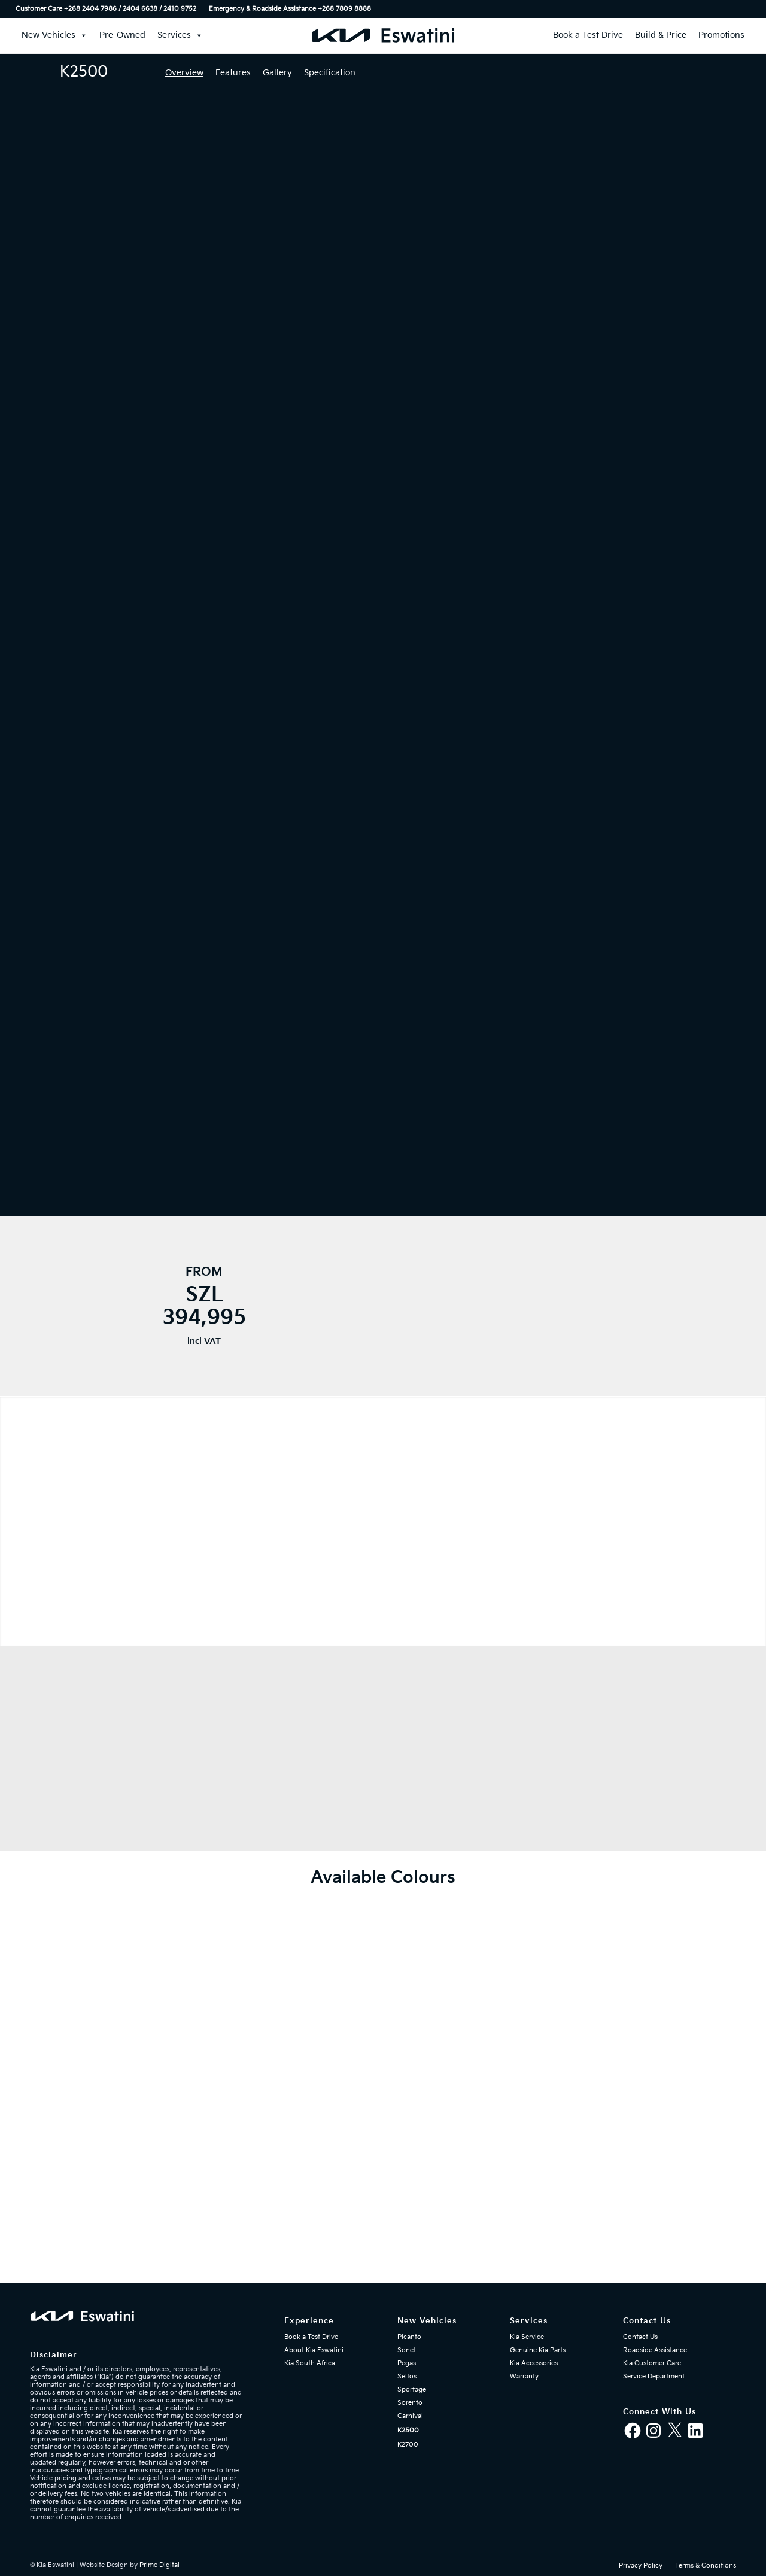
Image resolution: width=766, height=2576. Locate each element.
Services (180, 35)
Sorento (409, 2403)
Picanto (409, 2337)
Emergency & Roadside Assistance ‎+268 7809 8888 (290, 9)
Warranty (524, 2376)
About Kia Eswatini (314, 2350)
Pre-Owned (122, 35)
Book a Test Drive (588, 35)
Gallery (277, 72)
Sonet (406, 2350)
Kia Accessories (534, 2363)
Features (233, 72)
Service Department (654, 2376)
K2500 (408, 2430)
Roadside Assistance (655, 2350)
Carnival (410, 2416)
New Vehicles (54, 35)
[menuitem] (109, 9)
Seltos (407, 2376)
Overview (184, 72)
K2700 (407, 2444)
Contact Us (640, 2337)
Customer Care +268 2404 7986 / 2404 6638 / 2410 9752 (106, 9)
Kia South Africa (309, 2363)
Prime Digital (159, 2565)
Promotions (721, 35)
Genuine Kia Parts (538, 2350)
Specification (329, 72)
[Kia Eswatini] (383, 35)
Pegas (406, 2363)
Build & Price (660, 35)
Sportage (411, 2389)
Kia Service (527, 2337)
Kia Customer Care (652, 2363)
